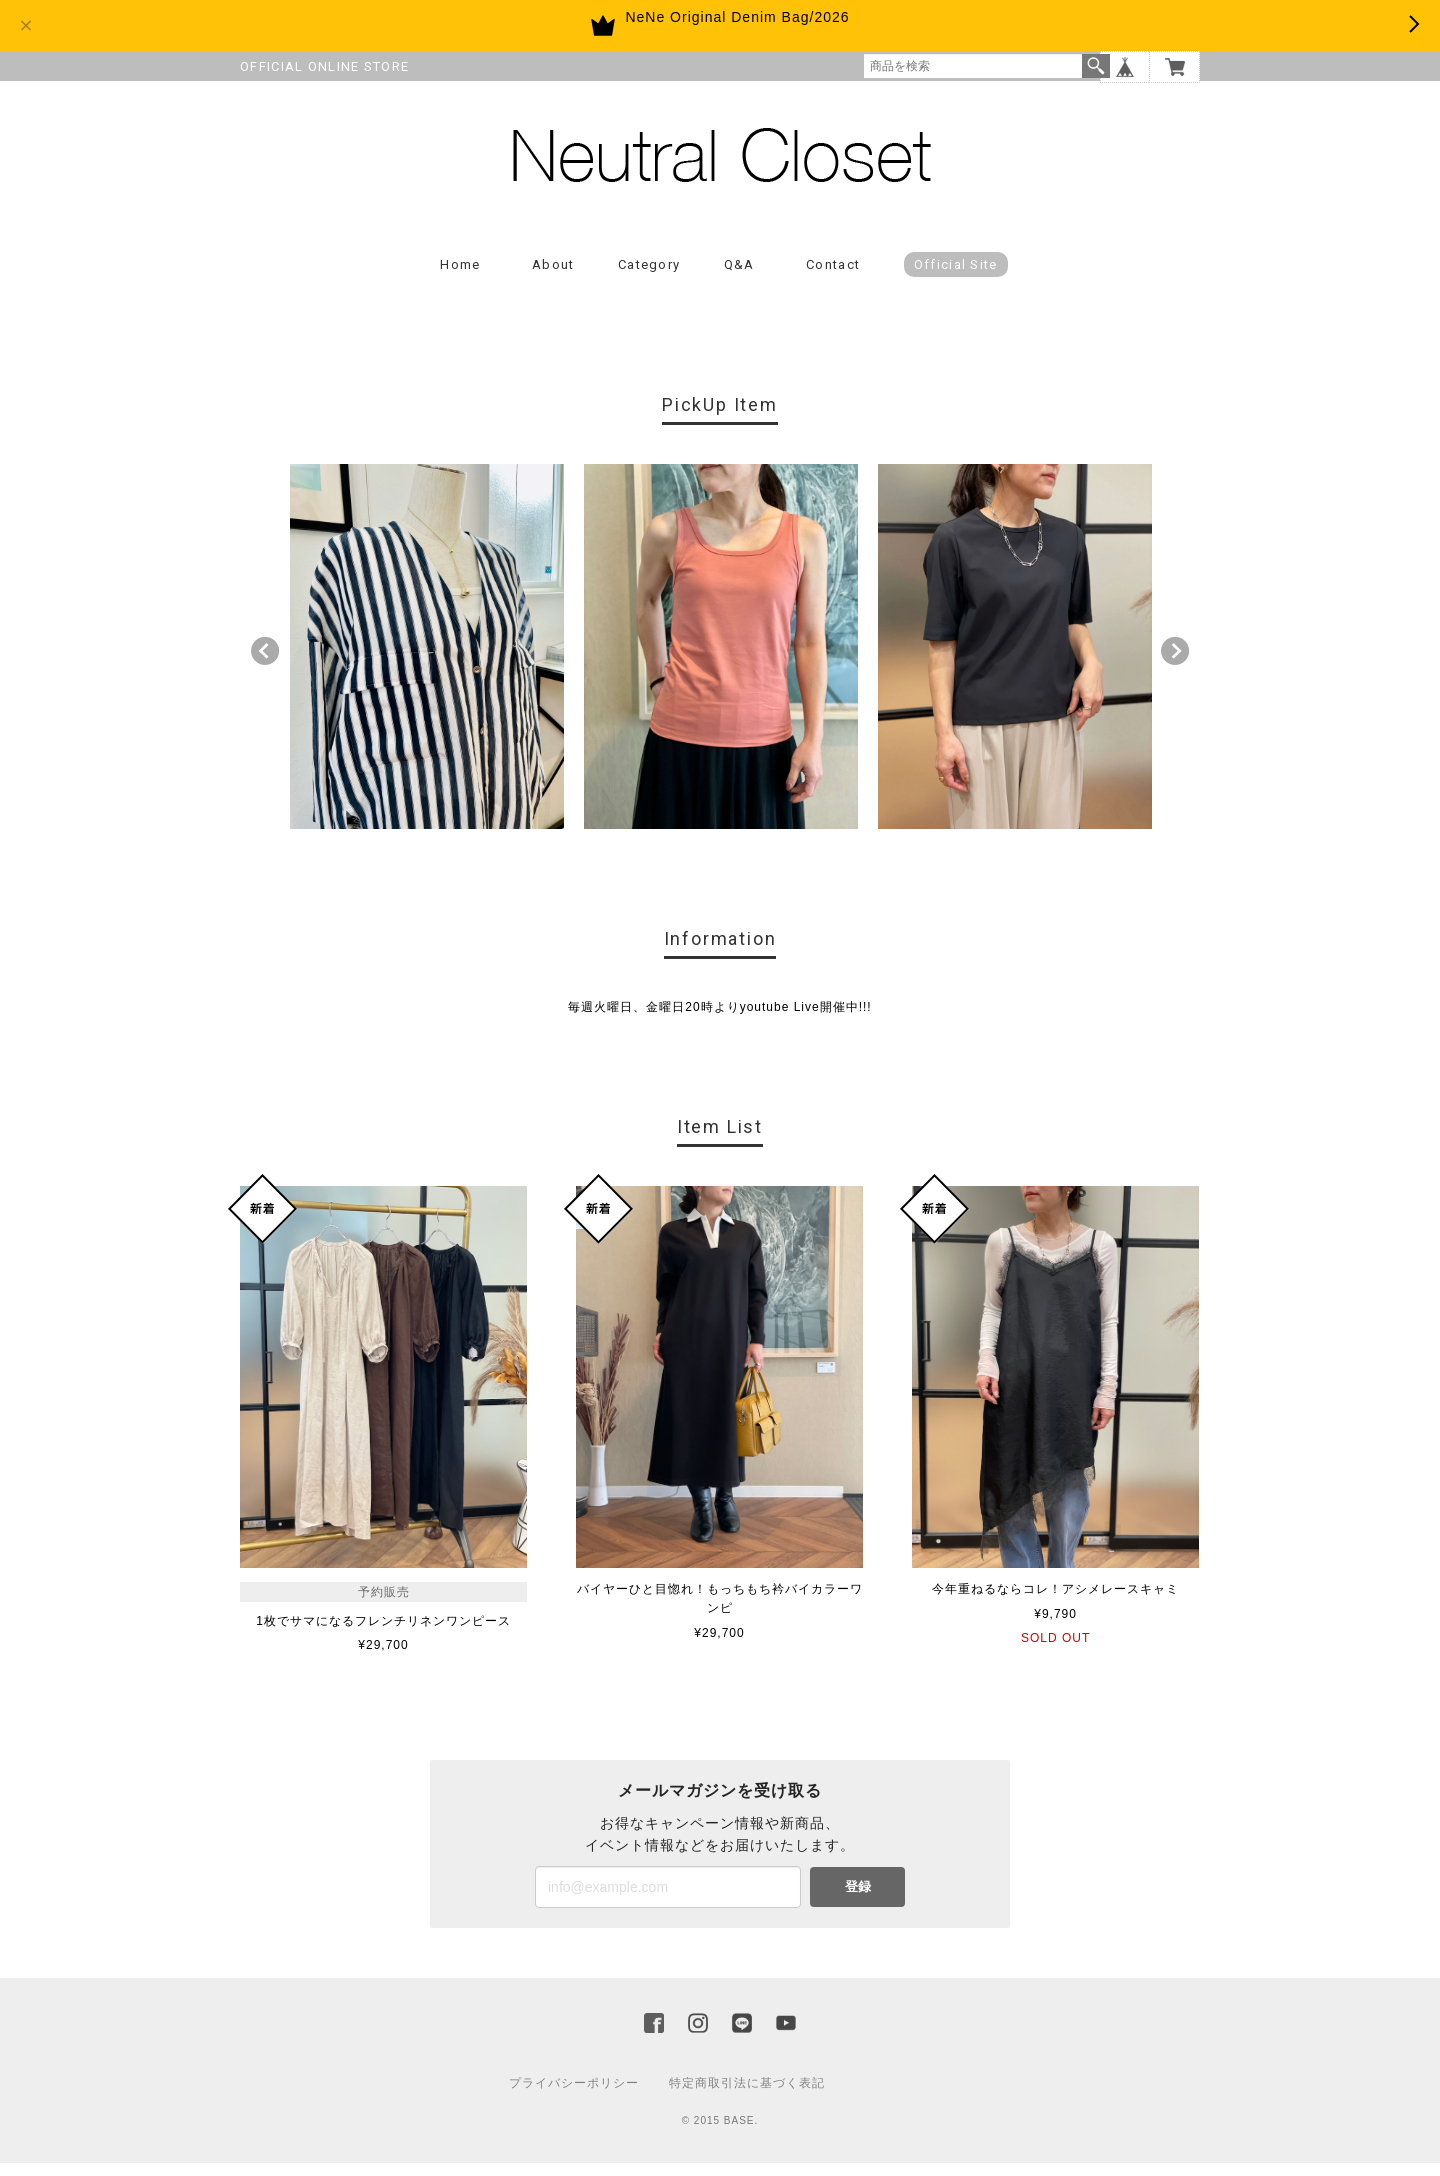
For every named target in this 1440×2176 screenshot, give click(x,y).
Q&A (739, 276)
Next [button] (1175, 664)
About (553, 276)
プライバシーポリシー (574, 2096)
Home (460, 276)
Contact (833, 276)
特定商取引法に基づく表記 (747, 2096)
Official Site (956, 276)
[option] (427, 658)
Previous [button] (265, 664)
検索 (1096, 66)
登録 (858, 1899)
